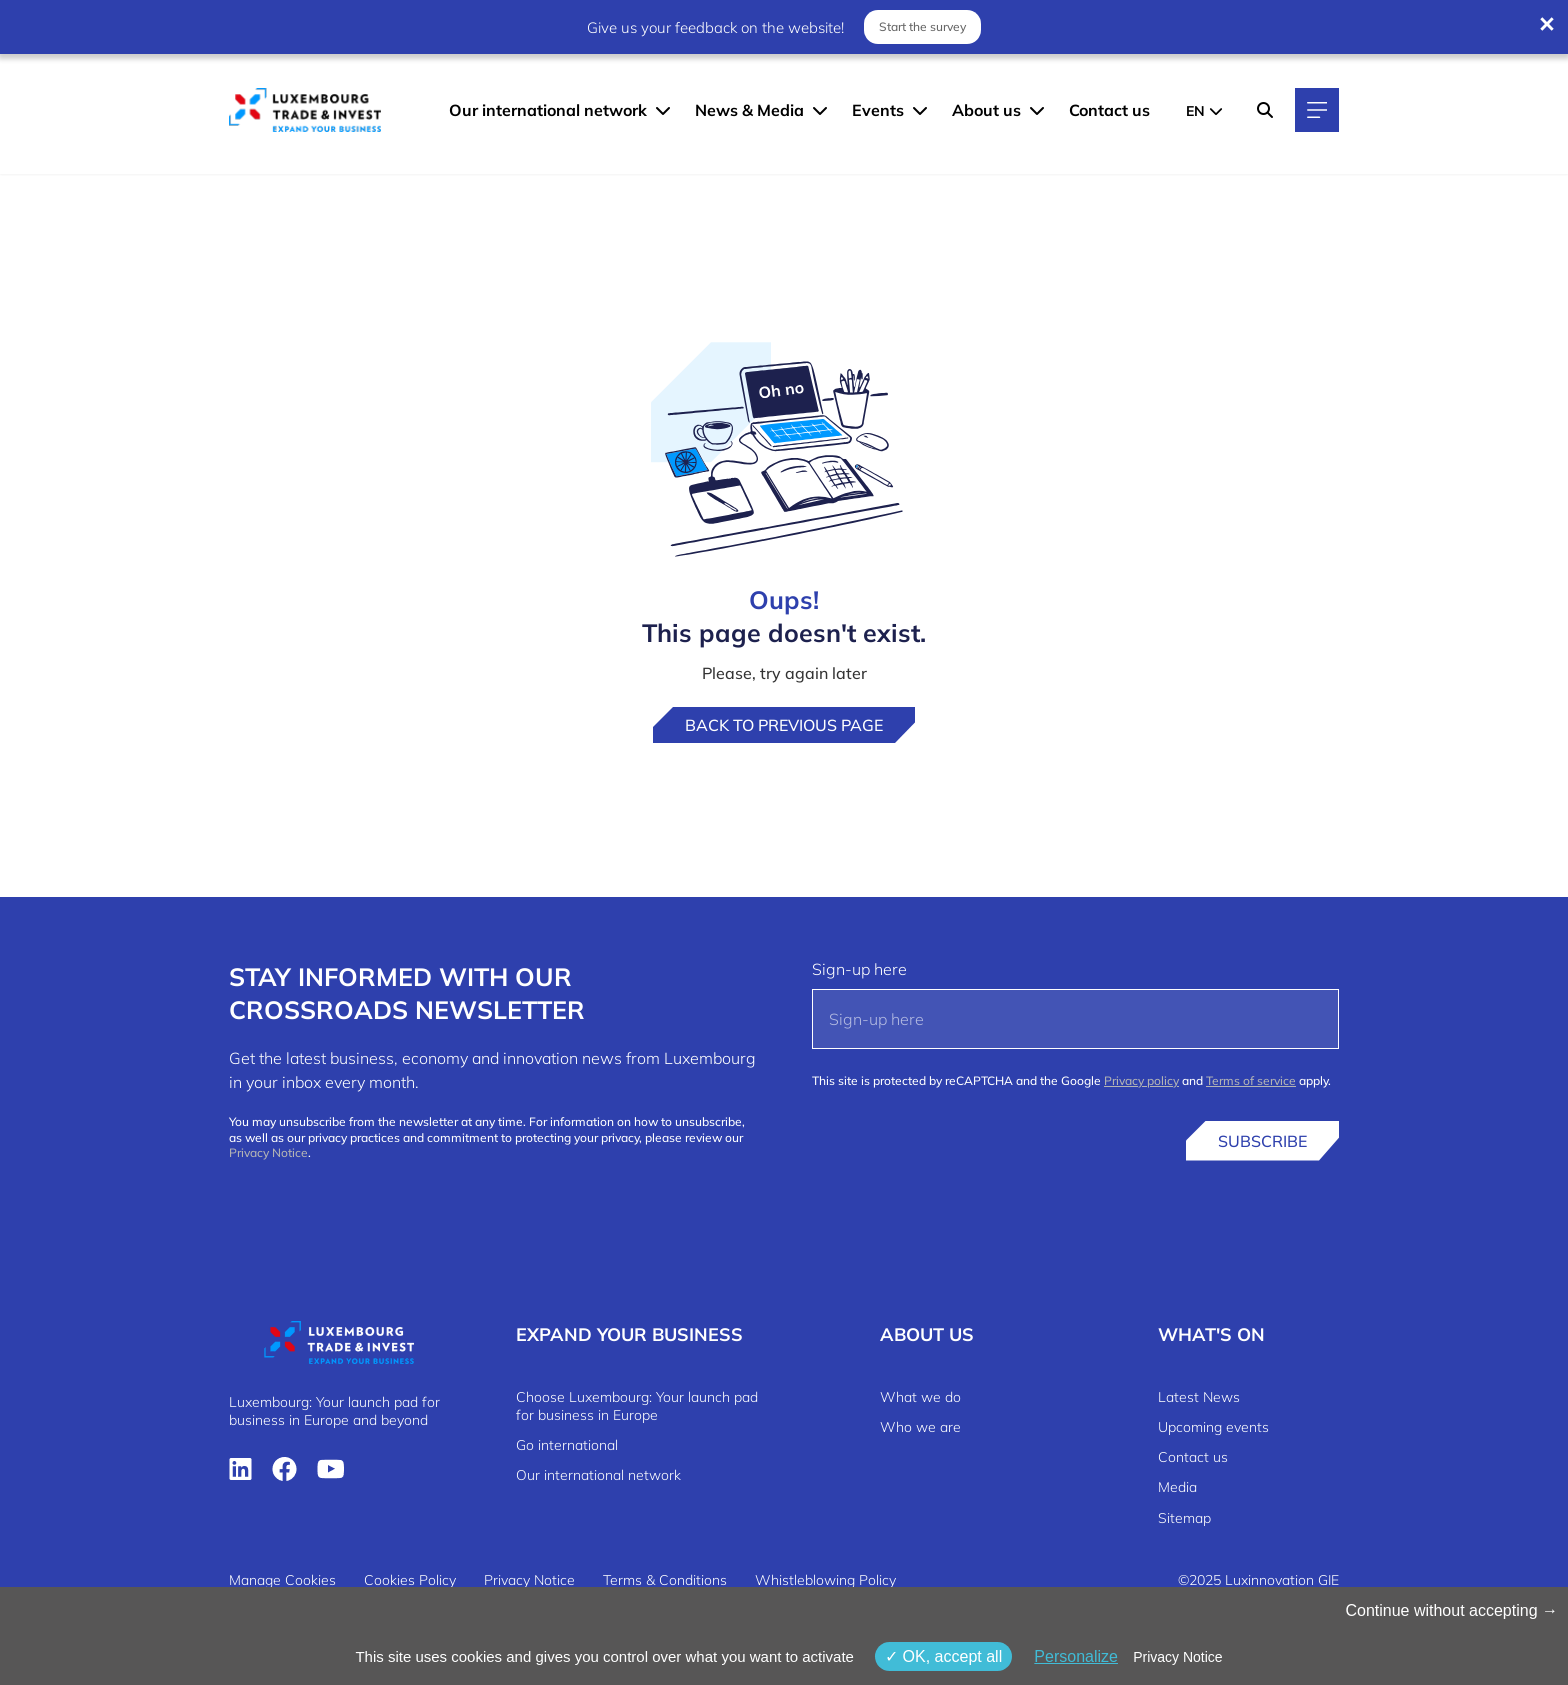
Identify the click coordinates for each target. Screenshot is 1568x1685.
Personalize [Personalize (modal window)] (1076, 1656)
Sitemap (1184, 1518)
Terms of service (1251, 1080)
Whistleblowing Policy (825, 1580)
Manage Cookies (282, 1580)
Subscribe (1262, 1141)
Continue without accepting (1451, 1610)
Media (1177, 1487)
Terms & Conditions (665, 1580)
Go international (567, 1445)
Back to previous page (784, 725)
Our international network (548, 110)
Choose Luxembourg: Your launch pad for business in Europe (637, 1406)
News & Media (749, 110)
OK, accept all (943, 1656)
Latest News (1199, 1397)
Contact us (1109, 110)
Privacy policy (1141, 1080)
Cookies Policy (410, 1580)
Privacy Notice (268, 1152)
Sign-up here (859, 969)
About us (986, 110)
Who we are (920, 1427)
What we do (920, 1397)
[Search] (1265, 110)
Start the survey (922, 26)
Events (878, 110)
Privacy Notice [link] (1177, 1657)
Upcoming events (1213, 1427)
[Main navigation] (1317, 110)
